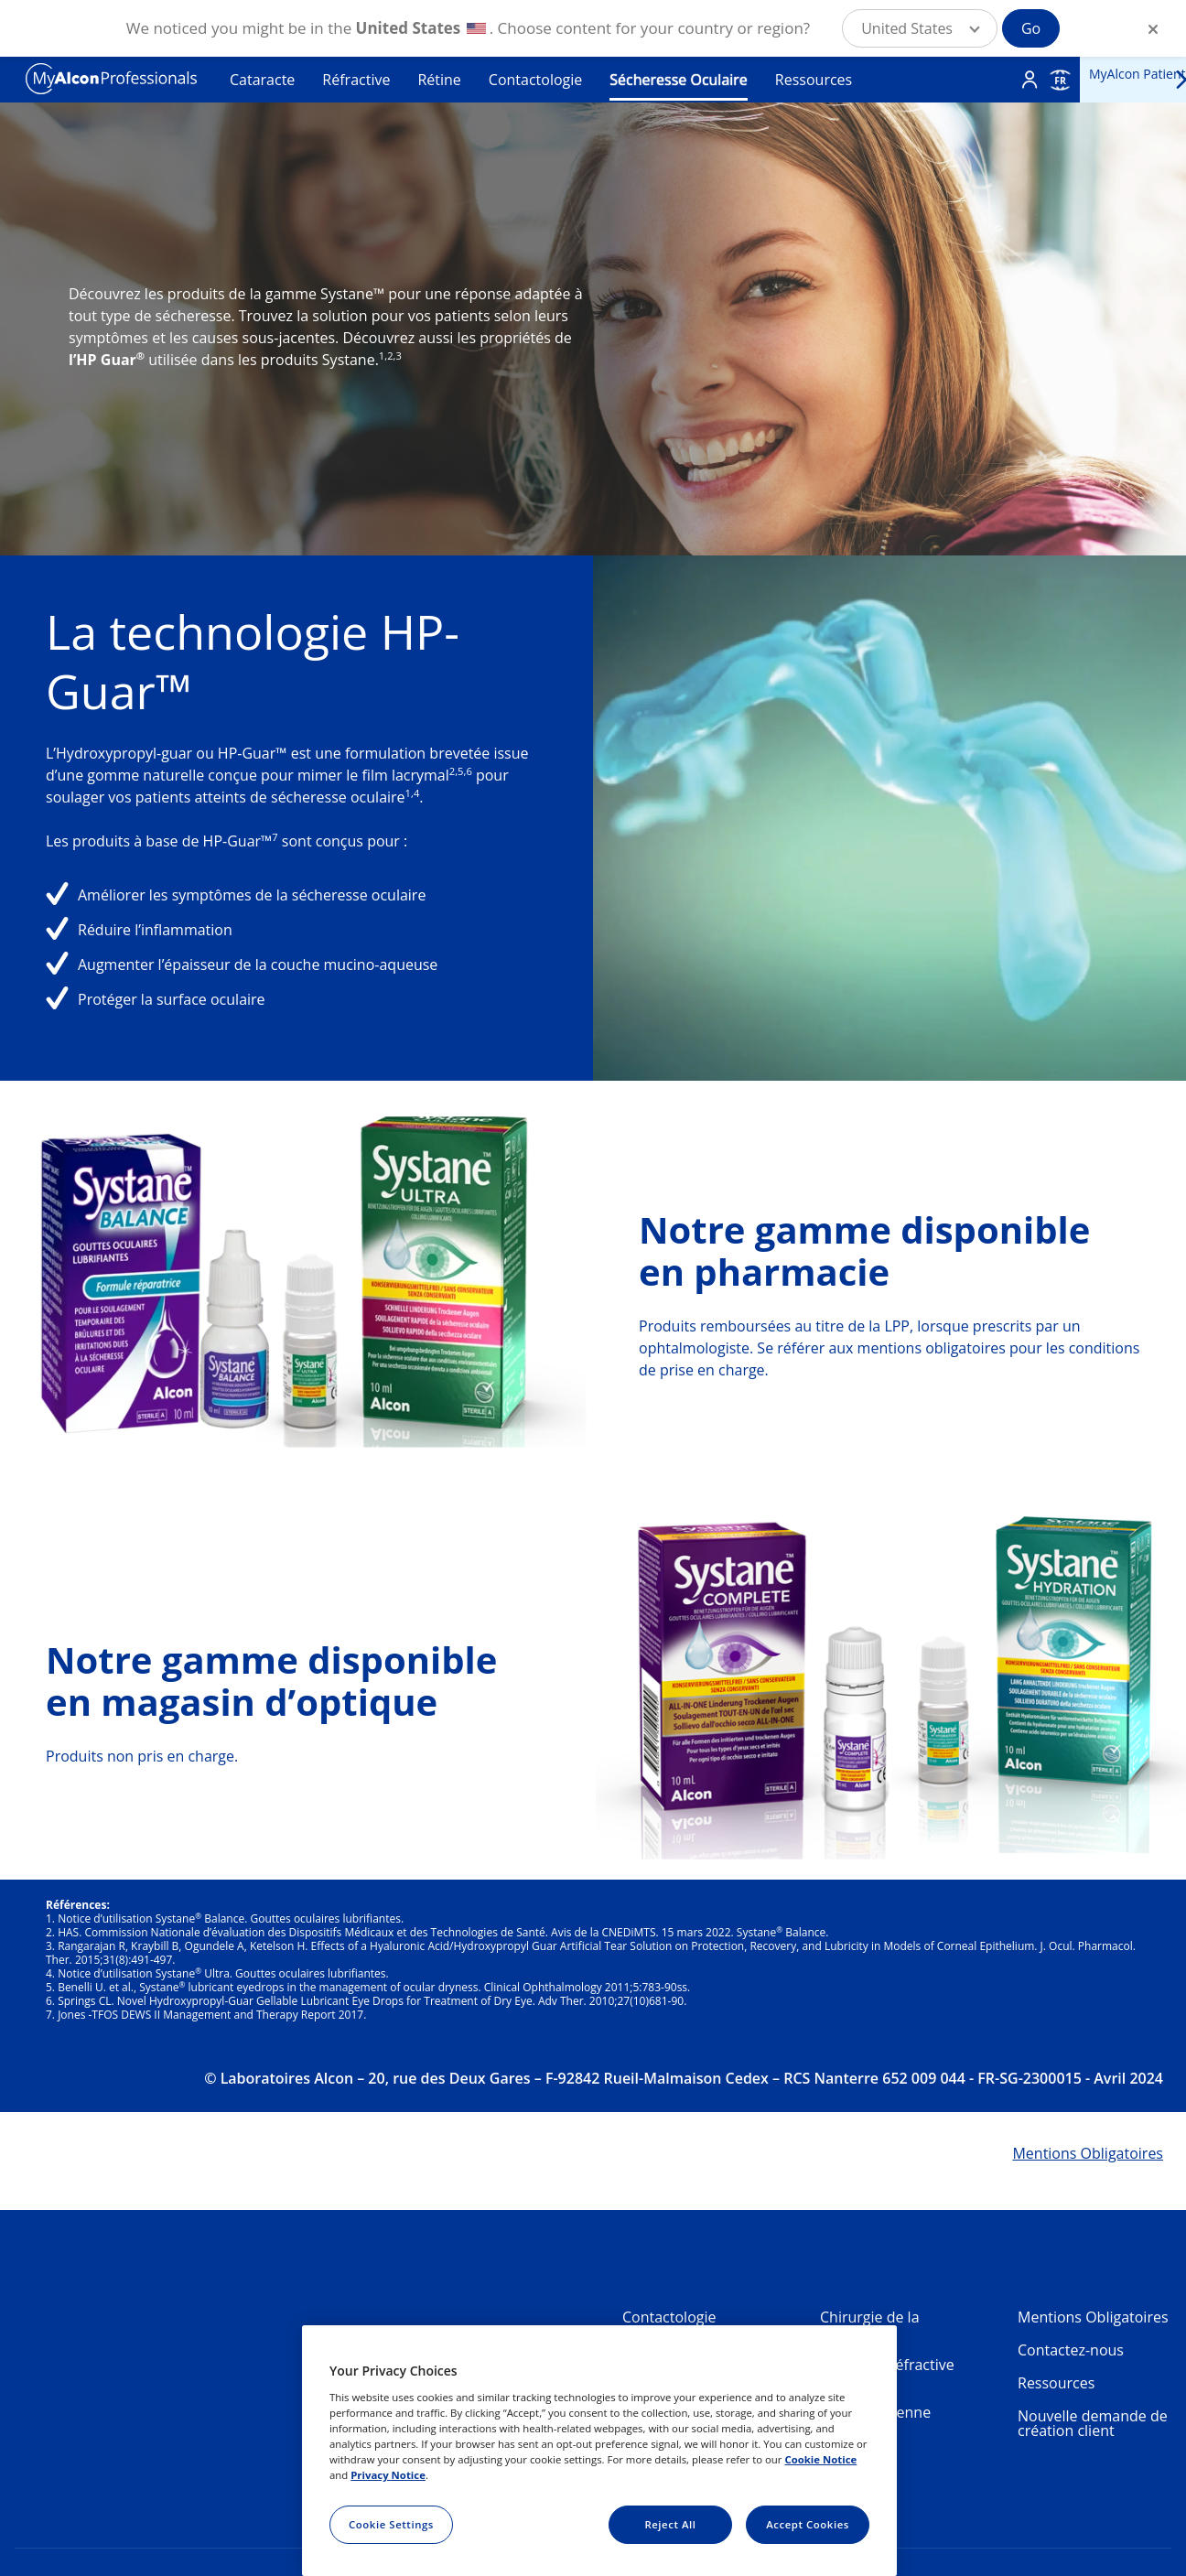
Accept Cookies (807, 2524)
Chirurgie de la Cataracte (870, 2324)
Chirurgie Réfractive (887, 2364)
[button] (919, 28)
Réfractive (356, 80)
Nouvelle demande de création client (1093, 2423)
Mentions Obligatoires (1093, 2317)
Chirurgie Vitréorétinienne (875, 2405)
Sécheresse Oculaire (678, 80)
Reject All (669, 2524)
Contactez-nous (1071, 2350)
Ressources (813, 80)
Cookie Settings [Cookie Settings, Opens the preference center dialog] (391, 2524)
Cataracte (262, 80)
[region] (599, 2450)
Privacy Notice (388, 2475)
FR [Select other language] (1060, 80)
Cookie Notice (820, 2459)
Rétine (438, 80)
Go (1030, 28)
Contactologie (535, 80)
